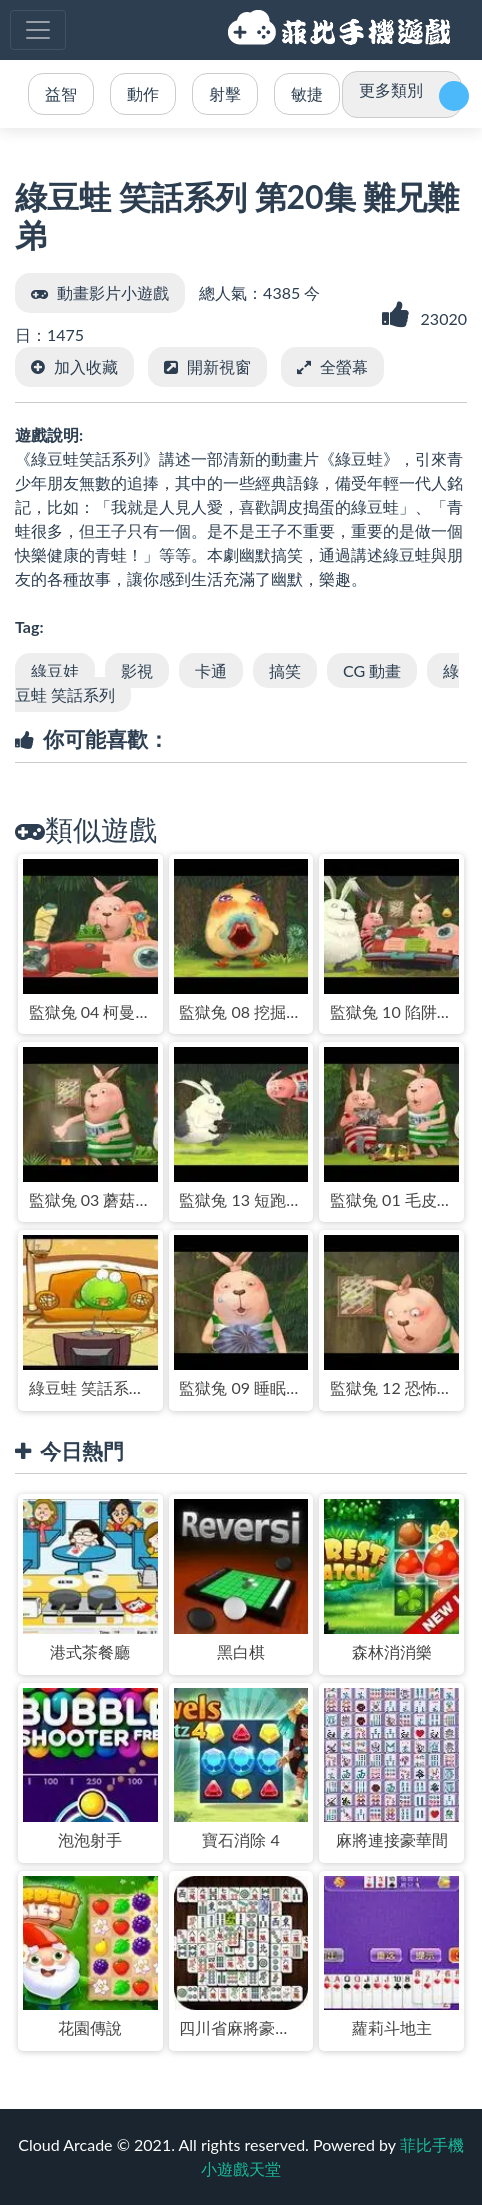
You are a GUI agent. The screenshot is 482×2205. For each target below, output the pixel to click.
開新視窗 (219, 366)
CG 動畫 (372, 670)
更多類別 (391, 89)
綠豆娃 (55, 670)
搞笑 (285, 670)
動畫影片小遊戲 (113, 292)
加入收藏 (86, 366)
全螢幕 (344, 366)
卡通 (211, 670)
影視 (137, 670)
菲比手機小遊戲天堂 (342, 30)
